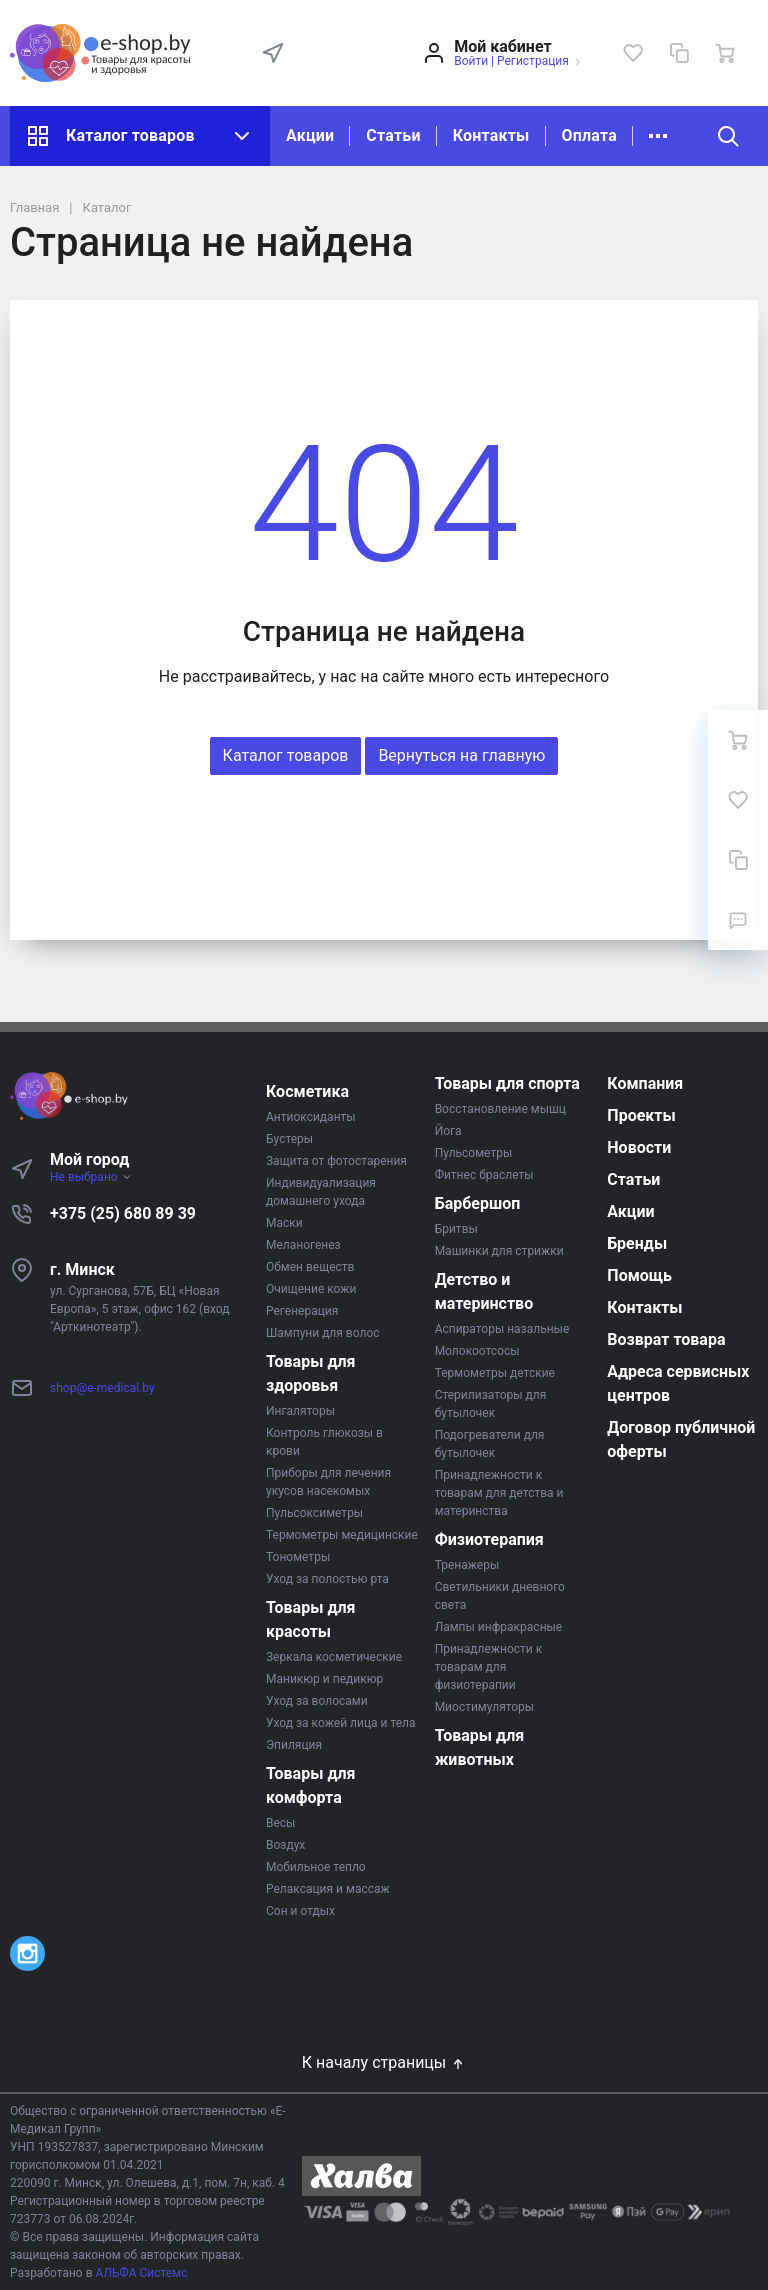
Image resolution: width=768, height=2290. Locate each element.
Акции (310, 135)
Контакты (491, 135)
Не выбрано (91, 1177)
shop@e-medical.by (102, 1388)
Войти (471, 61)
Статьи (393, 135)
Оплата (589, 135)
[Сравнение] (679, 53)
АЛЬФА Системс (140, 2273)
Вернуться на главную (461, 755)
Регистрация (533, 61)
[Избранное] (633, 53)
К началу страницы (384, 2062)
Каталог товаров (140, 136)
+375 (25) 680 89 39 (123, 1213)
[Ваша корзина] (725, 53)
